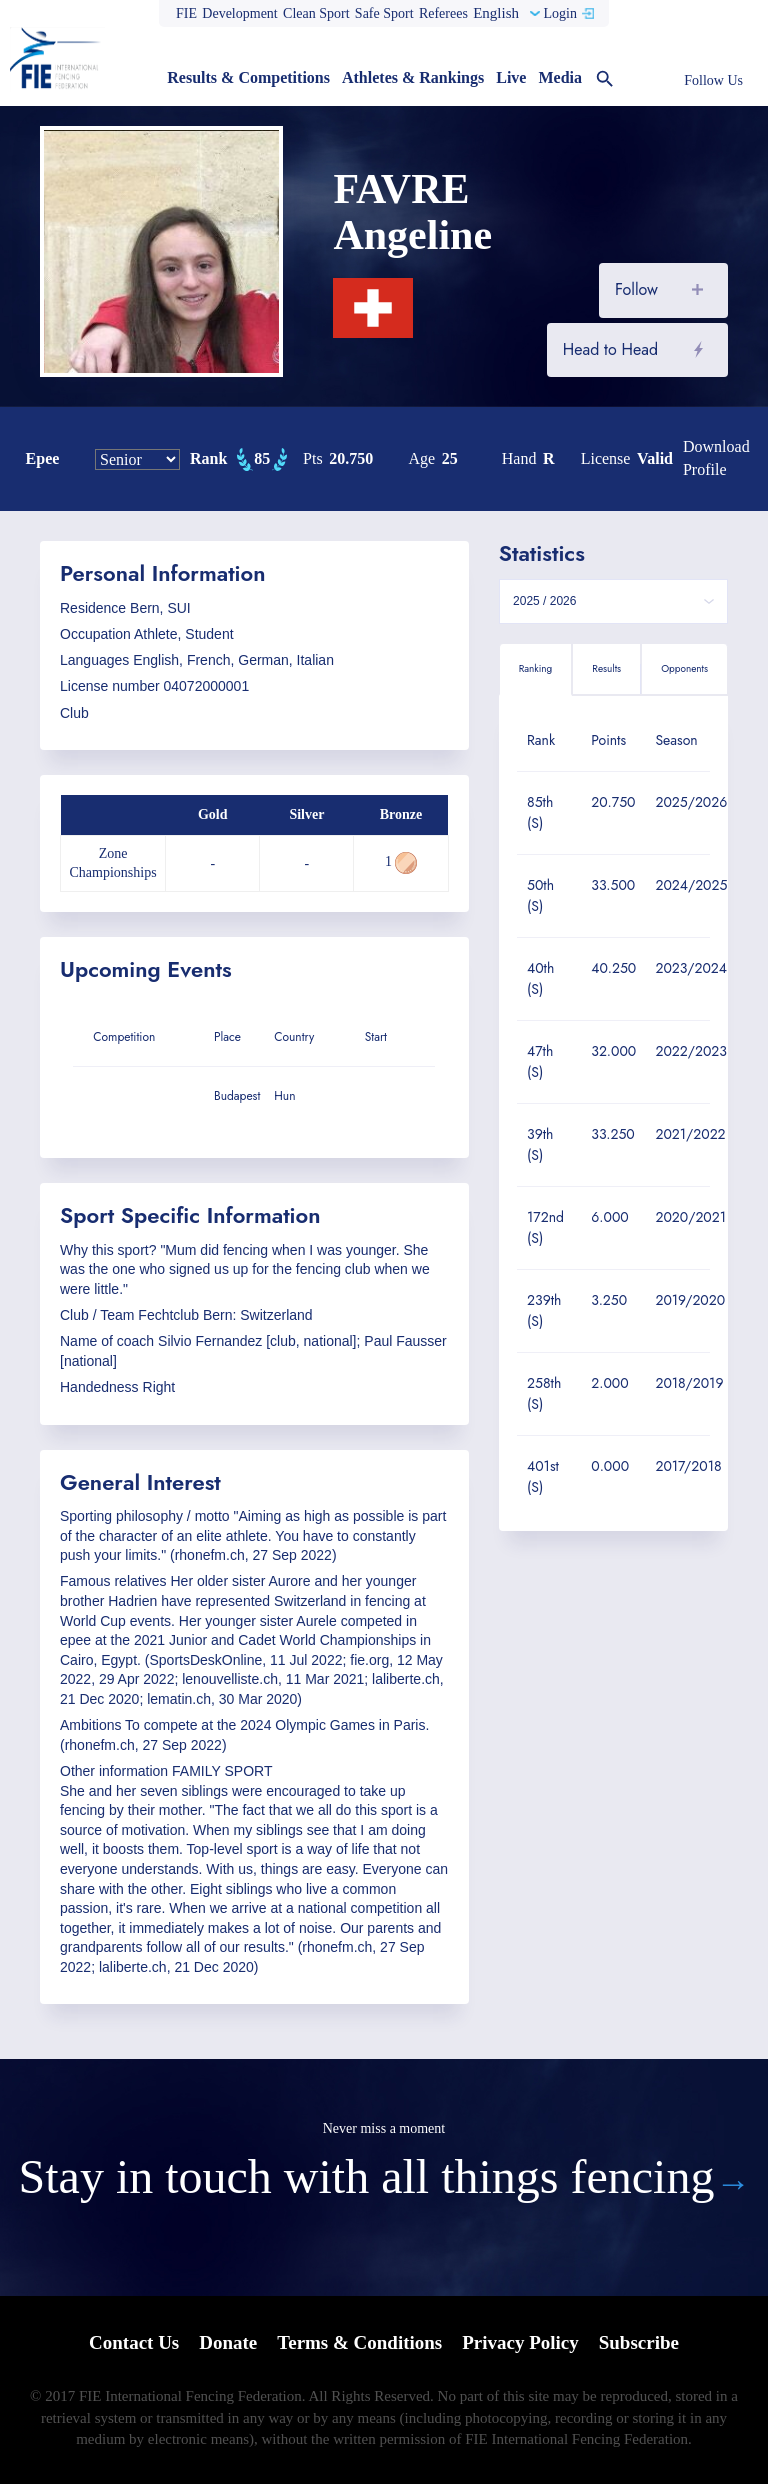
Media (560, 77)
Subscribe (639, 2342)
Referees (443, 13)
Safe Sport (384, 13)
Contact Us (134, 2342)
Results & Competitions (248, 77)
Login (559, 13)
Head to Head (610, 349)
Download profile (716, 458)
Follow (636, 289)
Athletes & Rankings (413, 77)
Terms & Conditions (359, 2342)
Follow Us (713, 80)
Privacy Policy (520, 2342)
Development (239, 13)
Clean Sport (316, 13)
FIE (186, 13)
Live (511, 77)
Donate (228, 2342)
